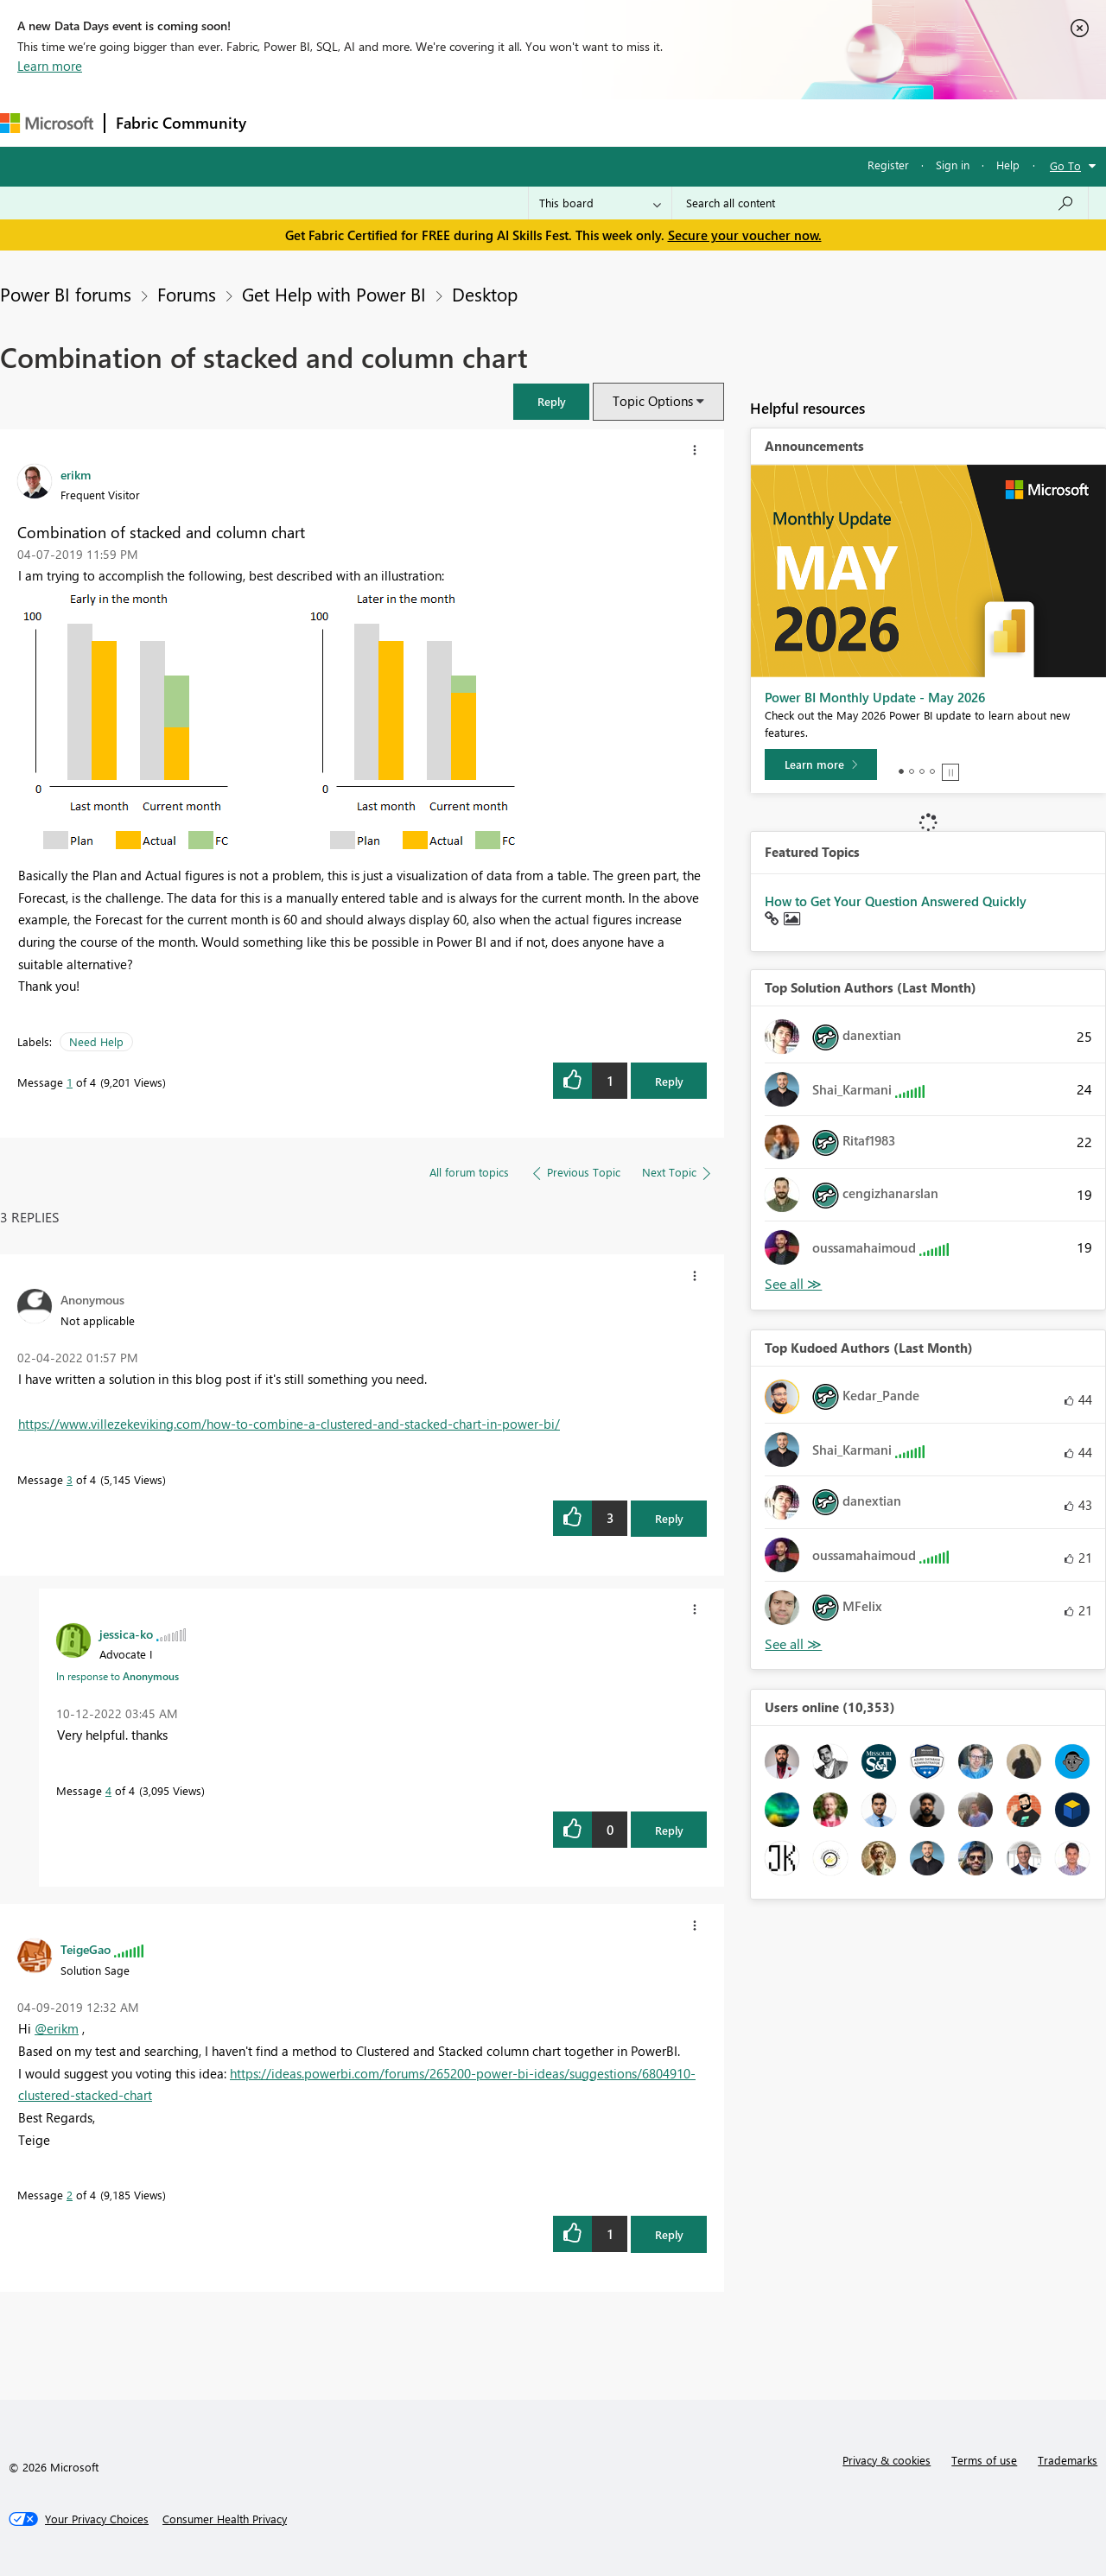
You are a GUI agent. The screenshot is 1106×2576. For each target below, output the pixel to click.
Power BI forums (65, 294)
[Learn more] (821, 764)
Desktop (485, 294)
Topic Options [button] (653, 400)
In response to (117, 1676)
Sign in (952, 164)
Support (726, 122)
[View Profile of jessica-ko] (126, 1633)
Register (888, 164)
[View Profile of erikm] (75, 474)
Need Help (96, 1041)
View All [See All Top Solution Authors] (793, 1284)
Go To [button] (1065, 165)
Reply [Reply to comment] (669, 1518)
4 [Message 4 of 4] (108, 1790)
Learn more (49, 65)
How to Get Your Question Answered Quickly (896, 901)
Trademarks (1067, 2459)
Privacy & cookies (886, 2459)
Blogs (587, 122)
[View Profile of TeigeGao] (85, 1948)
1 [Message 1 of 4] (70, 1082)
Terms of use (984, 2459)
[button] (551, 401)
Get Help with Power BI (334, 294)
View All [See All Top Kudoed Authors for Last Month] (793, 1644)
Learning (653, 122)
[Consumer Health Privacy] (224, 2519)
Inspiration (361, 122)
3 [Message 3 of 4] (70, 1479)
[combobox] (880, 203)
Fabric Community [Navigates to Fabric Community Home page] (181, 122)
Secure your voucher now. (745, 235)
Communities (509, 122)
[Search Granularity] (600, 203)
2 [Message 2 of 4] (70, 2194)
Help (1008, 164)
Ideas (432, 122)
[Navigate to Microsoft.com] (46, 123)
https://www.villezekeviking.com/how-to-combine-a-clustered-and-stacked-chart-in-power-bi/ (289, 1423)
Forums (285, 122)
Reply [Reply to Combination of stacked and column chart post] (669, 1081)
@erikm (57, 2028)
